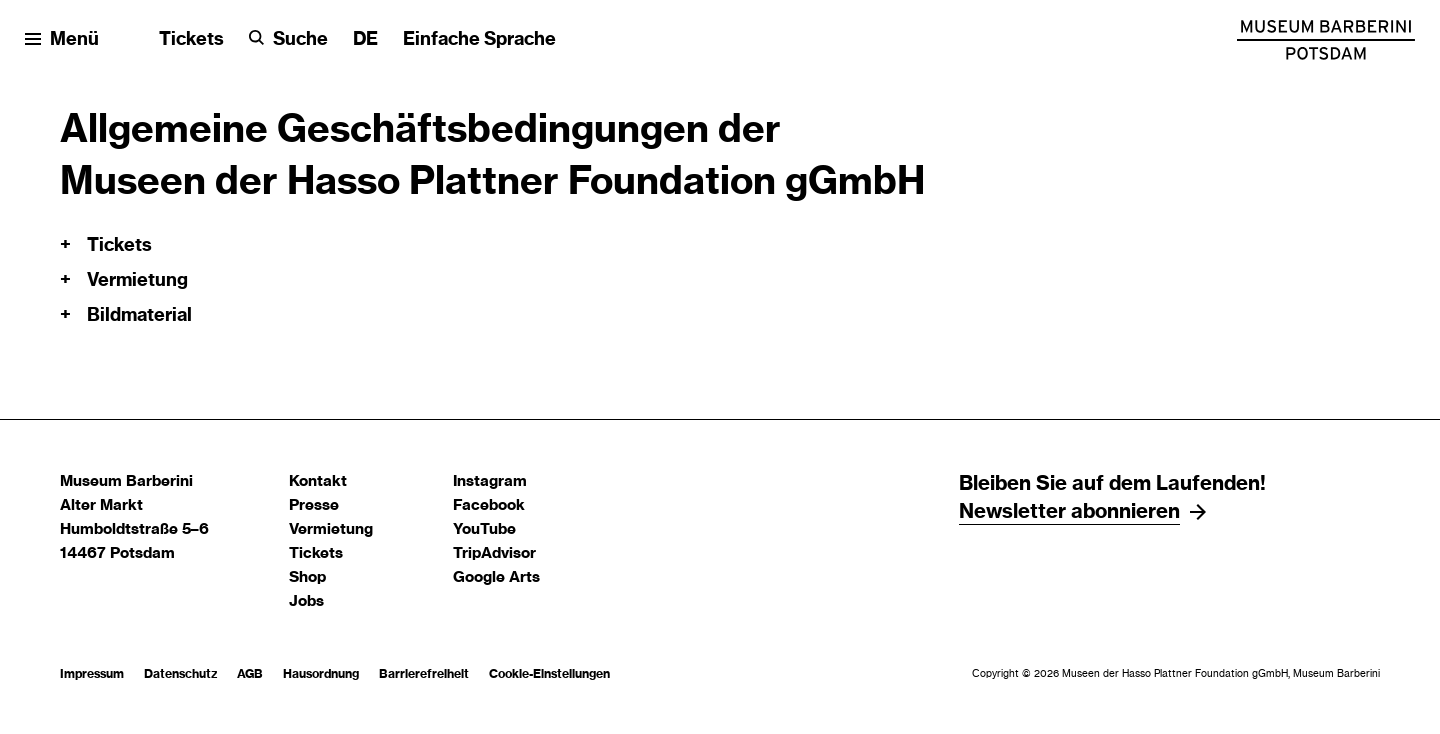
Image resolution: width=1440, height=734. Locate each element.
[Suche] (288, 40)
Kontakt (318, 481)
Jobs (306, 601)
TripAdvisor (494, 553)
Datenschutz (180, 674)
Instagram (490, 481)
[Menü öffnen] (62, 40)
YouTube (484, 529)
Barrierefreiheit (424, 674)
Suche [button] (300, 40)
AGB (250, 674)
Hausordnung (321, 674)
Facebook (489, 505)
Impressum (92, 674)
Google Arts (496, 577)
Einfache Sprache (479, 40)
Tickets (191, 40)
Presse (314, 505)
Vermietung (331, 529)
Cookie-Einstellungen (549, 674)
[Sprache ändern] (365, 40)
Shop (307, 577)
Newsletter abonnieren (1069, 512)
